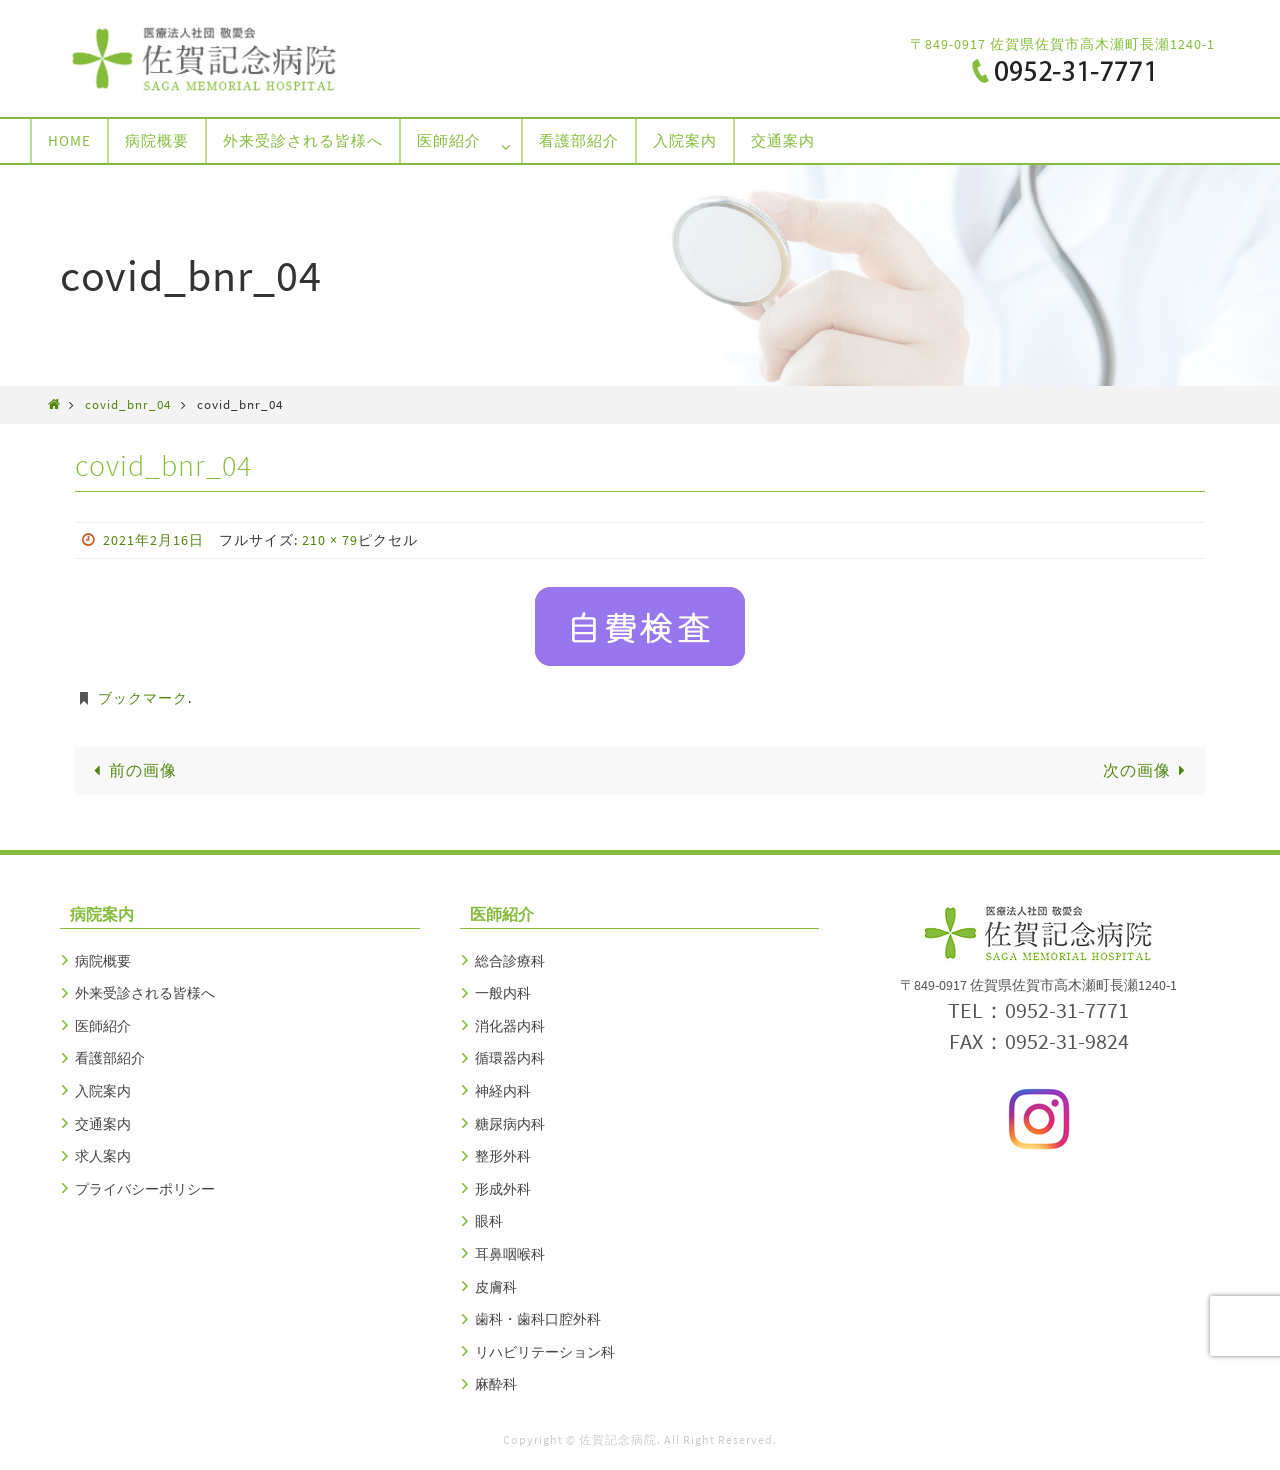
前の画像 (131, 770)
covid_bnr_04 (128, 404)
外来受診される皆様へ (145, 993)
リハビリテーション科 (545, 1352)
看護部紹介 (110, 1058)
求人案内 (103, 1156)
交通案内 (103, 1124)
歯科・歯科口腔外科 (538, 1319)
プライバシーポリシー (145, 1189)
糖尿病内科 (510, 1124)
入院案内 (103, 1091)
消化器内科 (510, 1026)
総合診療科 (510, 961)
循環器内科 (510, 1058)
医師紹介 (103, 1026)
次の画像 (1148, 770)
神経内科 (503, 1091)
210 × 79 (330, 540)
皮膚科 (496, 1287)
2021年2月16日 (153, 540)
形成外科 (503, 1189)
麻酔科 (496, 1384)
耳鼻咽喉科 (510, 1254)
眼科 (489, 1221)
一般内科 (503, 993)
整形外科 (503, 1156)
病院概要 (103, 961)
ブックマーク (143, 698)
